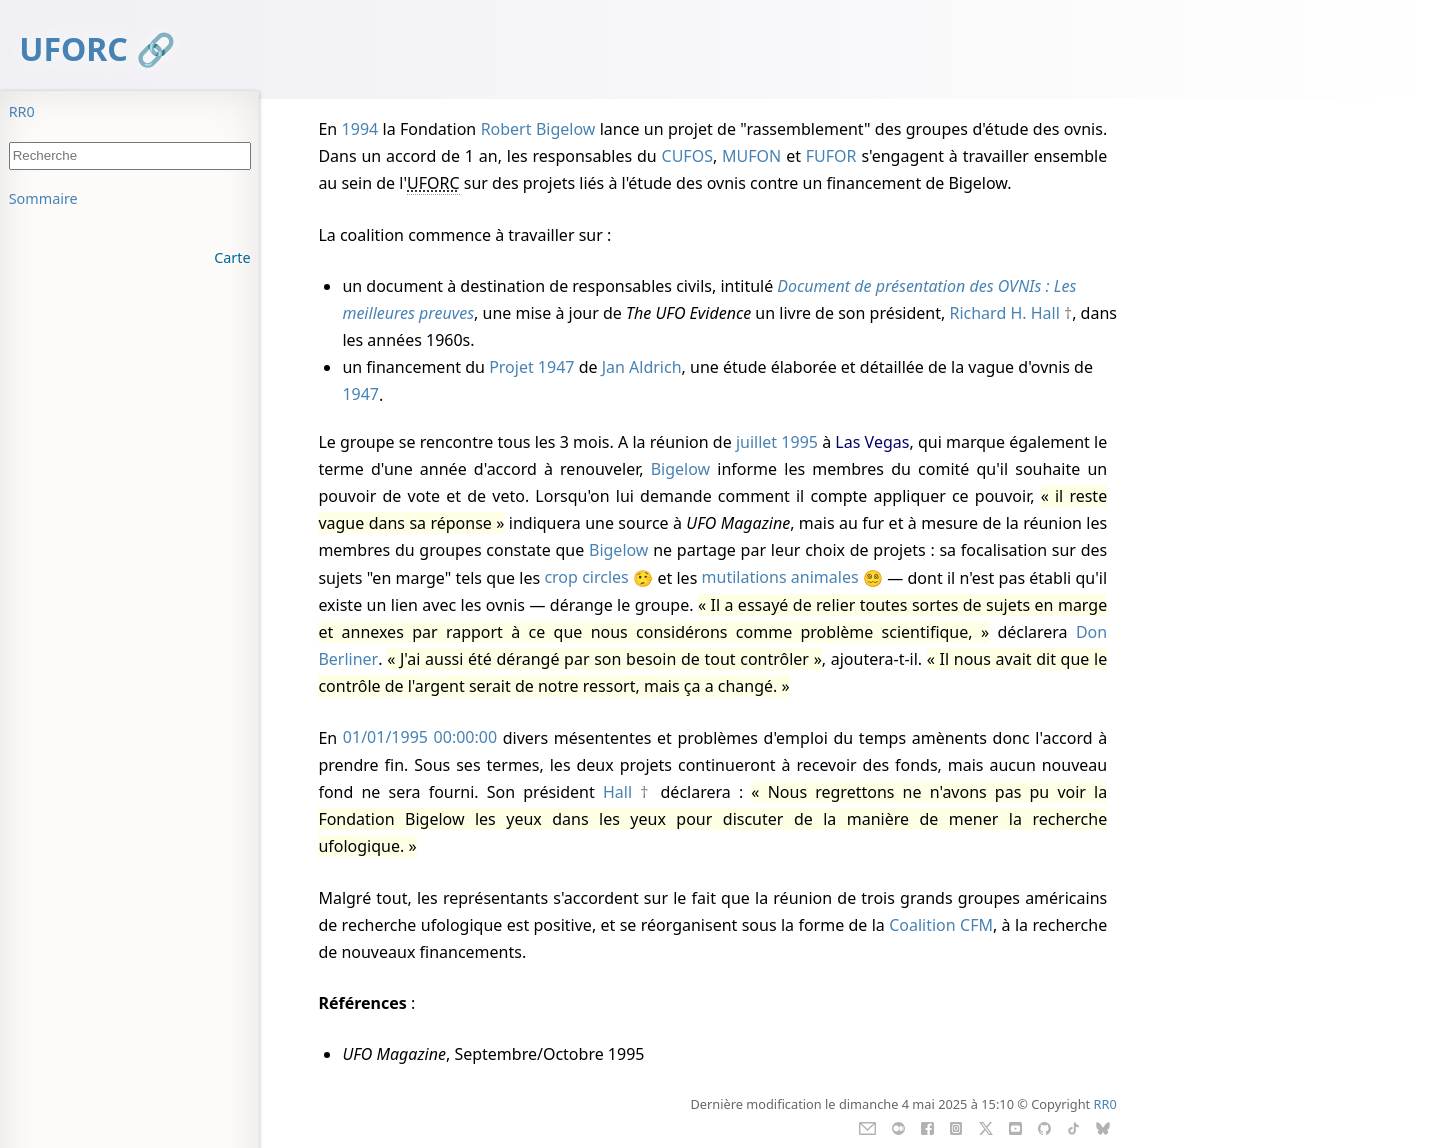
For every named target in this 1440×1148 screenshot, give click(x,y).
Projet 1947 (531, 367)
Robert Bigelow (538, 129)
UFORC (73, 48)
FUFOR (831, 156)
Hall (617, 792)
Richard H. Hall (1004, 313)
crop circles (586, 578)
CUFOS (687, 156)
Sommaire (43, 198)
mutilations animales (780, 578)
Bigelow (680, 469)
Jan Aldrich (642, 367)
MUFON (751, 156)
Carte (232, 257)
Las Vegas (872, 442)
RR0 (22, 111)
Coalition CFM (941, 925)
